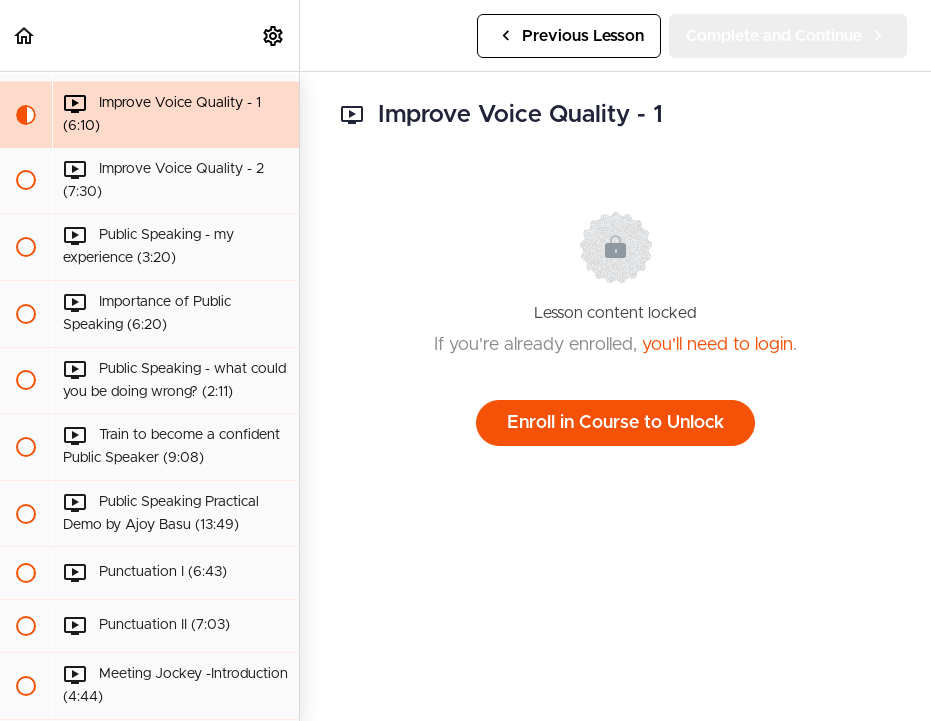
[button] (25, 35)
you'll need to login (717, 345)
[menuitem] (274, 35)
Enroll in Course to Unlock (615, 423)
